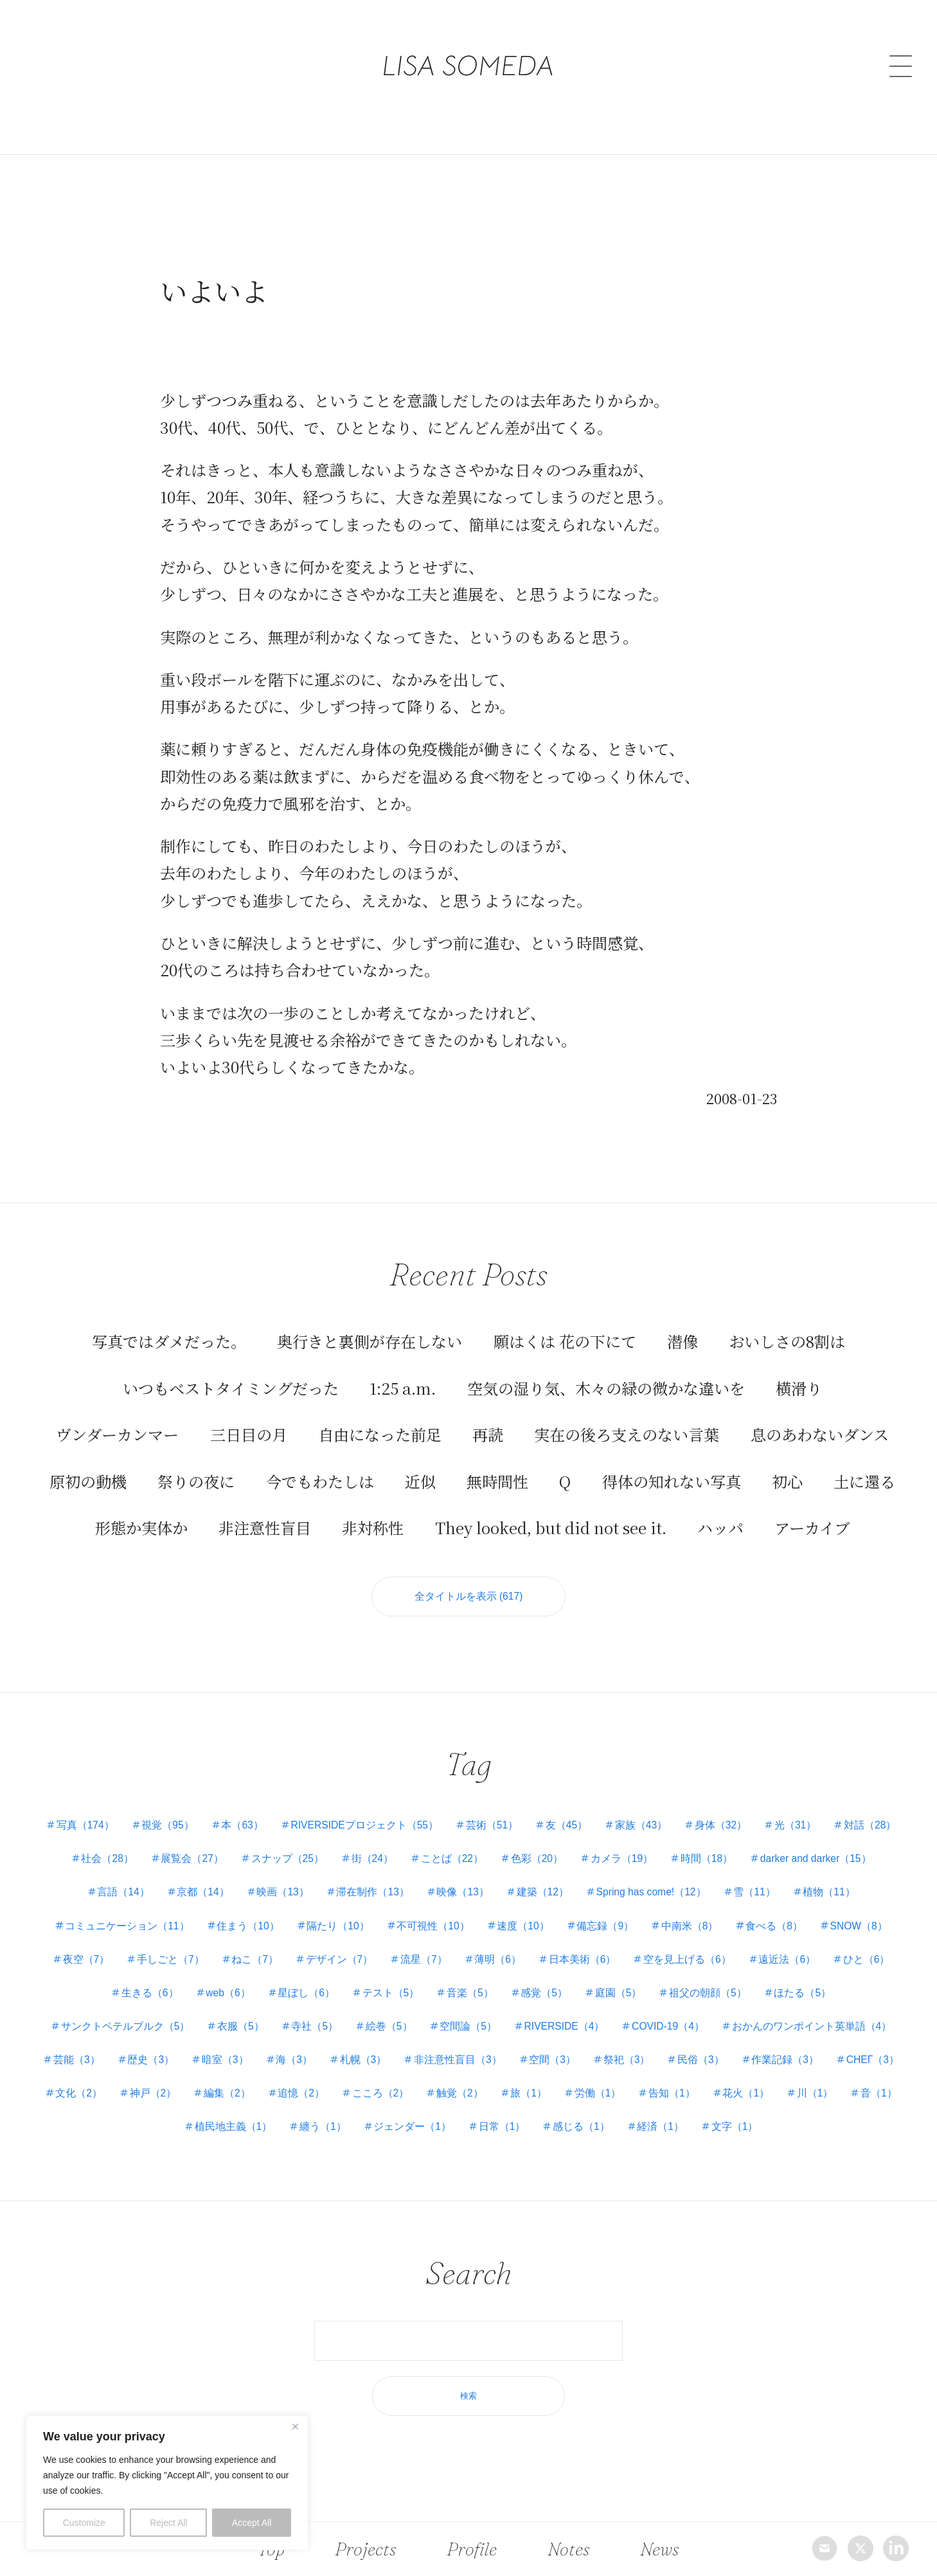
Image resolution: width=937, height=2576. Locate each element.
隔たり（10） (419, 1910)
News (657, 2548)
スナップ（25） (394, 1843)
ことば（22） (564, 1843)
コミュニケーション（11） (203, 1910)
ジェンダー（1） (591, 2111)
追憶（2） (567, 2078)
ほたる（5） (132, 2010)
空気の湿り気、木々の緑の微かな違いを (606, 1369)
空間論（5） (607, 2010)
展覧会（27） (296, 1843)
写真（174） (115, 1810)
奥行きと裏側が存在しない (369, 1323)
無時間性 (497, 1462)
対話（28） (128, 1843)
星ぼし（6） (427, 1977)
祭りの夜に (196, 1462)
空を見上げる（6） (819, 1943)
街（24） (482, 1843)
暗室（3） (441, 2044)
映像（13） (575, 1877)
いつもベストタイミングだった (231, 1369)
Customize (84, 2523)
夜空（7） (202, 1943)
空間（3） (777, 2044)
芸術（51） (533, 1810)
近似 (420, 1462)
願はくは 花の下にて (565, 1323)
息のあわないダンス (820, 1415)
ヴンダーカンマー (117, 1415)
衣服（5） (372, 2010)
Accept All (251, 2523)
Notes (567, 2548)
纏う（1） (499, 2111)
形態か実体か (141, 1509)
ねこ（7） (375, 1943)
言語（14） (225, 1877)
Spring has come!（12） (769, 1877)
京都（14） (307, 1877)
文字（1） (477, 2145)
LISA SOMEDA (468, 40)
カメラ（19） (739, 1843)
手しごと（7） (289, 1943)
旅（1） (801, 2078)
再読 (487, 1415)
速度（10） (608, 1910)
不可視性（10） (516, 1910)
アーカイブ (812, 1509)
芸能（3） (288, 2044)
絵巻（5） (525, 2010)
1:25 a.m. (403, 1369)
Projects (366, 2548)
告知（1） (107, 2111)
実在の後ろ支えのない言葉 (626, 1415)
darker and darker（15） (113, 1877)
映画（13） (390, 1877)
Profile (472, 2548)
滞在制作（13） (482, 1877)
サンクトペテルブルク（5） (254, 2010)
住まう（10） (326, 1910)
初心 (787, 1462)
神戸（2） (414, 2078)
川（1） (254, 2111)
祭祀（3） (854, 2044)
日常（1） (683, 2111)
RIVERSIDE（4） (706, 2010)
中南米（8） (779, 1910)
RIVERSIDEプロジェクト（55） (402, 1810)
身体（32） (769, 1810)
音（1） (321, 2111)
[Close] (295, 2426)
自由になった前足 (380, 1415)
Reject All (168, 2523)
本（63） (277, 1810)
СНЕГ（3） (257, 2078)
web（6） (346, 1977)
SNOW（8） (120, 1943)
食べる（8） (866, 1910)
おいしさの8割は (787, 1323)
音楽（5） (596, 1977)
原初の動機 (88, 1462)
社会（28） (210, 1843)
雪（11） (876, 1877)
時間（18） (825, 1843)
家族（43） (687, 1810)
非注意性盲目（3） (681, 2044)
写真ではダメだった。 (169, 1323)
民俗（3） (81, 2078)
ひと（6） (184, 1977)
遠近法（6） (103, 1977)
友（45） (610, 1810)
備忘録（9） (693, 1910)
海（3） (513, 2044)
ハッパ (720, 1509)
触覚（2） (730, 2078)
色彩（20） (651, 1843)
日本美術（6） (711, 1943)
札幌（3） (583, 2044)
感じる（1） (765, 2111)
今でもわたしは (320, 1462)
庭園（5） (748, 1977)
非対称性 (373, 1509)
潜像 (682, 1323)
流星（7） (548, 1943)
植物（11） (84, 1910)
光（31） (846, 1810)
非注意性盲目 (265, 1509)
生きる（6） (266, 1977)
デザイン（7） (461, 1943)
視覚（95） (200, 1810)
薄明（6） (625, 1943)
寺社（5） (448, 2010)
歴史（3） (365, 2044)
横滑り (799, 1369)
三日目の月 (248, 1415)
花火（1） (183, 2111)
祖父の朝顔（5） (840, 1977)
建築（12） (657, 1877)
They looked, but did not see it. (550, 1509)
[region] (167, 2482)
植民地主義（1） (408, 2111)
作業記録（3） (168, 2078)
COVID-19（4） (813, 2010)
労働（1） (872, 2078)
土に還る (864, 1462)
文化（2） (337, 2078)
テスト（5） (514, 1977)
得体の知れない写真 (671, 1462)
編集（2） (490, 2078)
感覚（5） (672, 1977)
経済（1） (846, 2111)
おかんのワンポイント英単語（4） (156, 2044)
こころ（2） (648, 2078)
